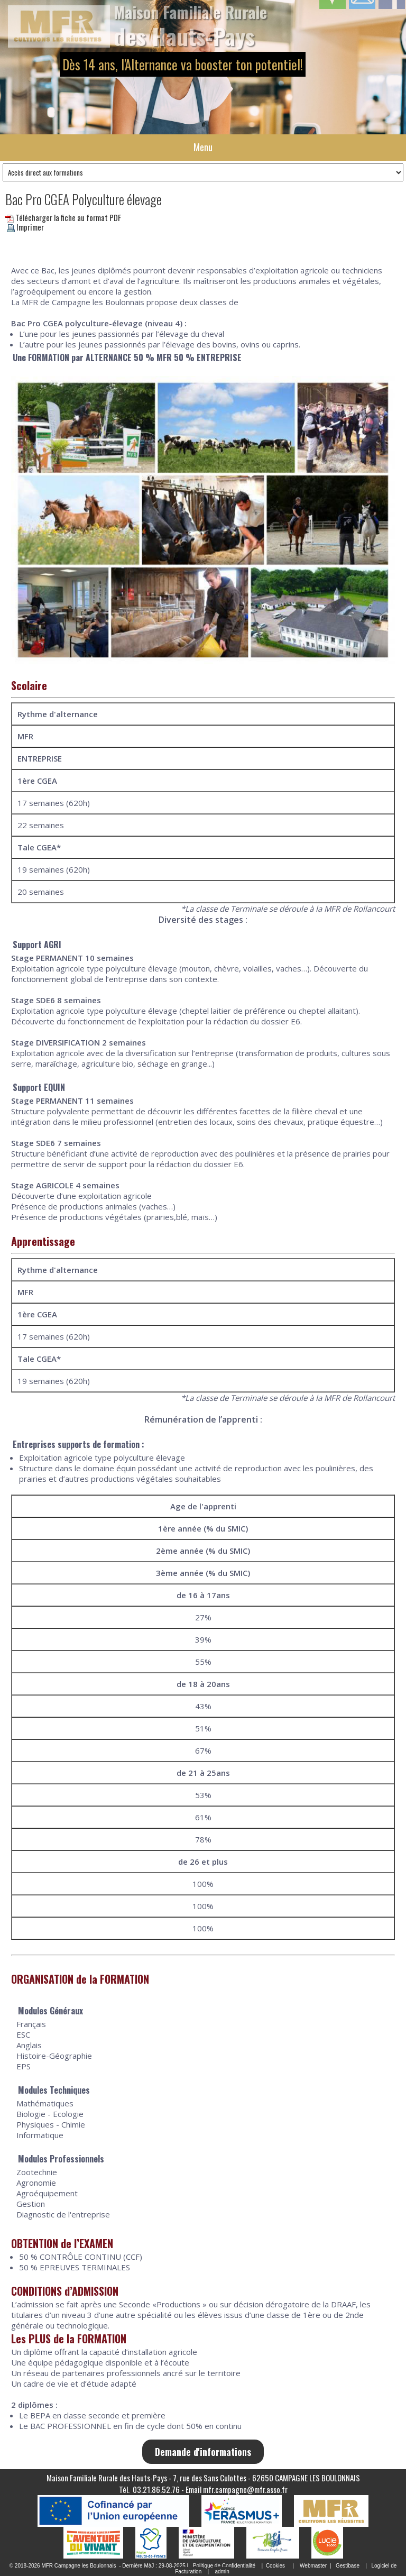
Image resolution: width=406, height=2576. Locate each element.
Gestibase (347, 2566)
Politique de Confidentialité (224, 2566)
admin (222, 2571)
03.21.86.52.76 (156, 2489)
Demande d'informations (203, 2452)
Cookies (275, 2566)
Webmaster (313, 2566)
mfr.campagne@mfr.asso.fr (245, 2489)
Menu (203, 147)
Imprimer (25, 227)
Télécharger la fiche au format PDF (63, 217)
